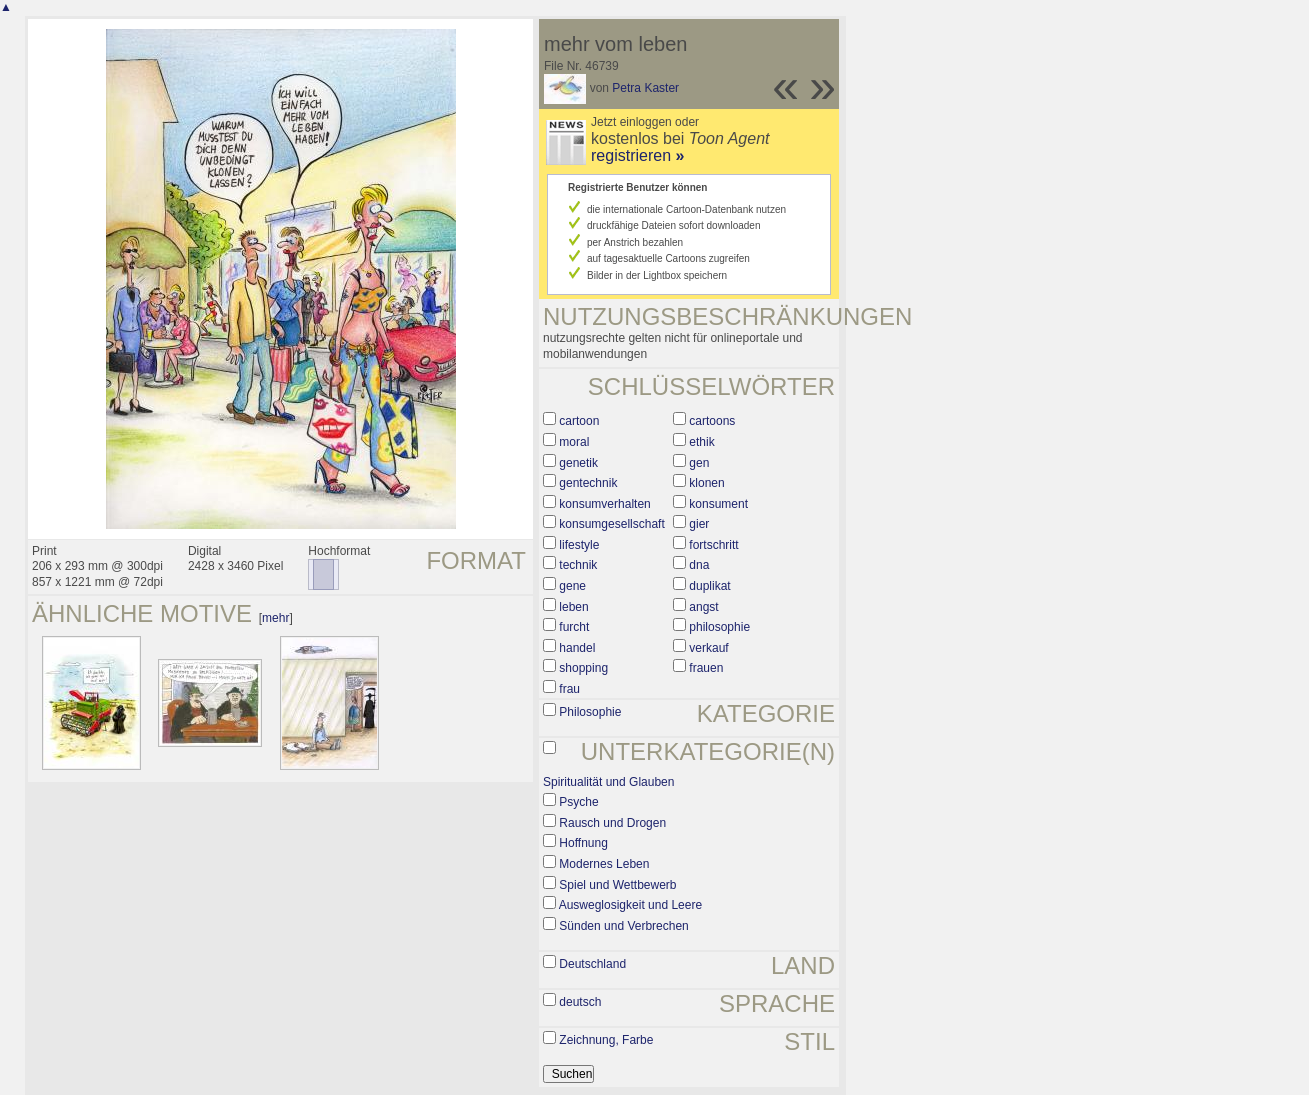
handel (577, 648)
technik (578, 565)
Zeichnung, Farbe (606, 1040)
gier (699, 524)
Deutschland (592, 964)
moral (574, 442)
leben (573, 607)
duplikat (709, 586)
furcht (574, 627)
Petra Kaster (645, 88)
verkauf (708, 648)
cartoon (579, 421)
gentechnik (588, 483)
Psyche (578, 802)
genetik (578, 463)
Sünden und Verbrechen (623, 926)
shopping (583, 668)
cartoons (712, 421)
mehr (275, 618)
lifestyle (579, 545)
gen (699, 463)
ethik (701, 442)
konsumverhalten (604, 504)
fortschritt (713, 545)
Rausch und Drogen (612, 823)
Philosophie (590, 712)
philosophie (719, 627)
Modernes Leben (604, 864)
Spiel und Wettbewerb (617, 885)
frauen (706, 668)
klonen (706, 483)
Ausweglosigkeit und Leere (630, 905)
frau (569, 689)
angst (703, 607)
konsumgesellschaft (611, 524)
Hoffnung (583, 843)
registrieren (637, 155)
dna (699, 565)
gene (572, 586)
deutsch (580, 1002)
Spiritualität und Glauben (608, 782)
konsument (718, 504)
